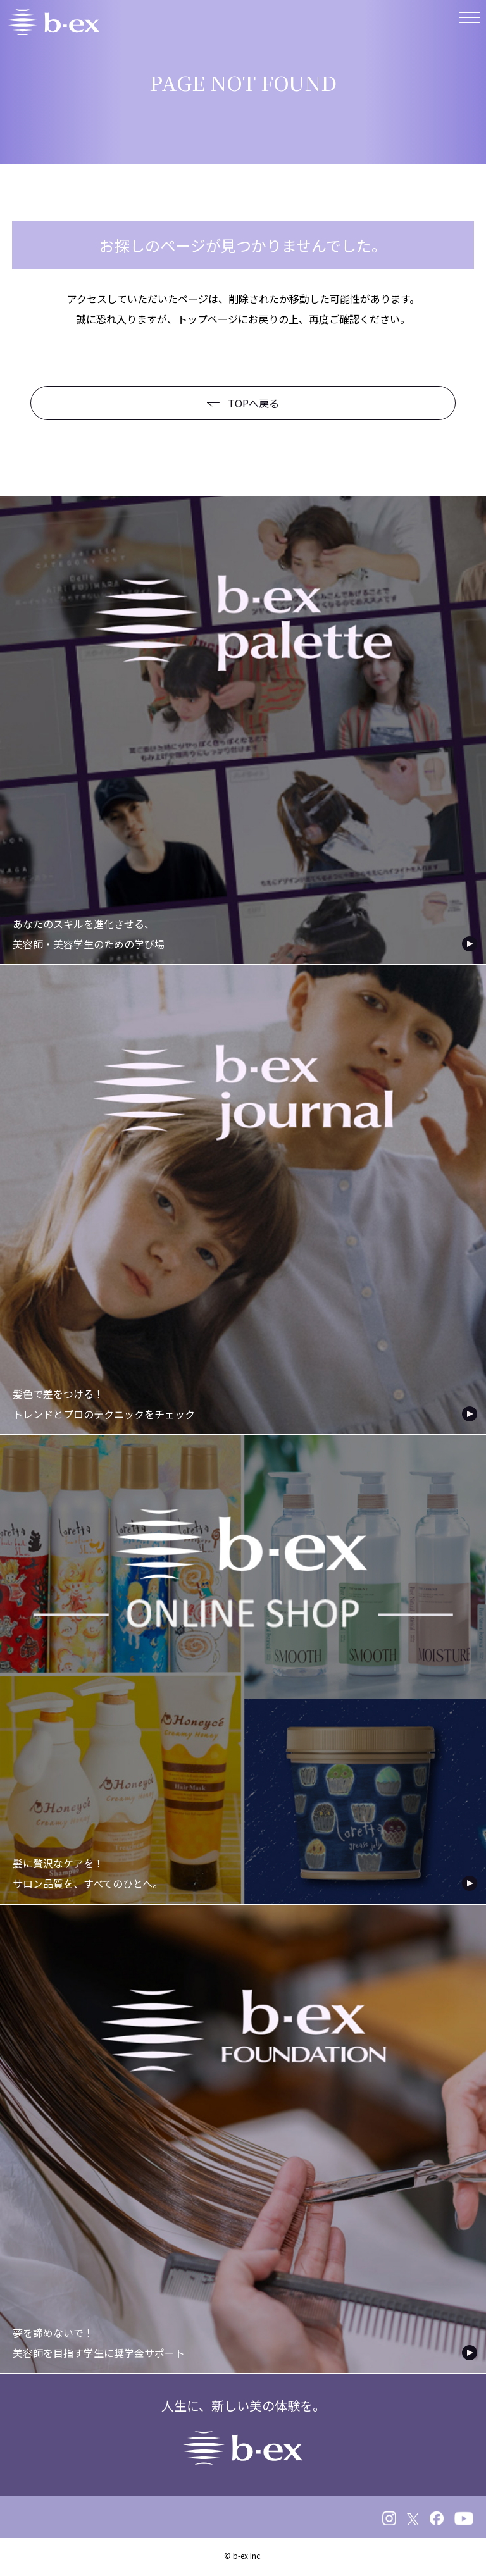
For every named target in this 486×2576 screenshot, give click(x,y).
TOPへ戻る (243, 403)
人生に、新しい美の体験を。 (243, 2430)
